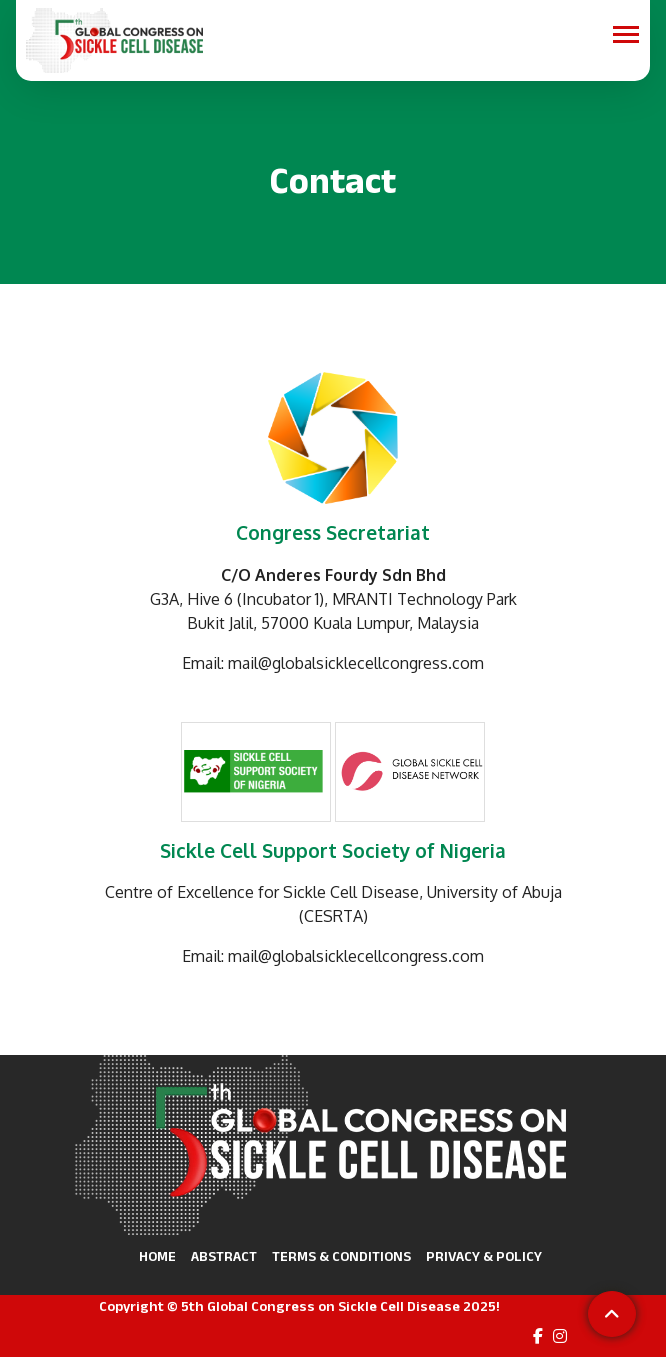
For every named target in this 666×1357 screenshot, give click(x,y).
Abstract (224, 1256)
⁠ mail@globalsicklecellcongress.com (354, 956)
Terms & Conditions (341, 1256)
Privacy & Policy (484, 1256)
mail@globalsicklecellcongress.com (356, 663)
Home (157, 1256)
